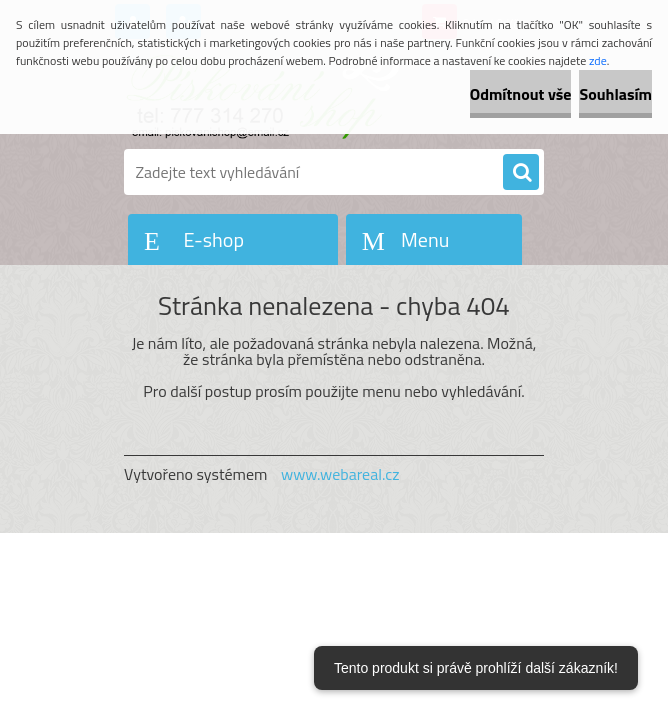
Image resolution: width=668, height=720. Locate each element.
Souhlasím (615, 94)
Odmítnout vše (521, 94)
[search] (521, 173)
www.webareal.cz (340, 474)
